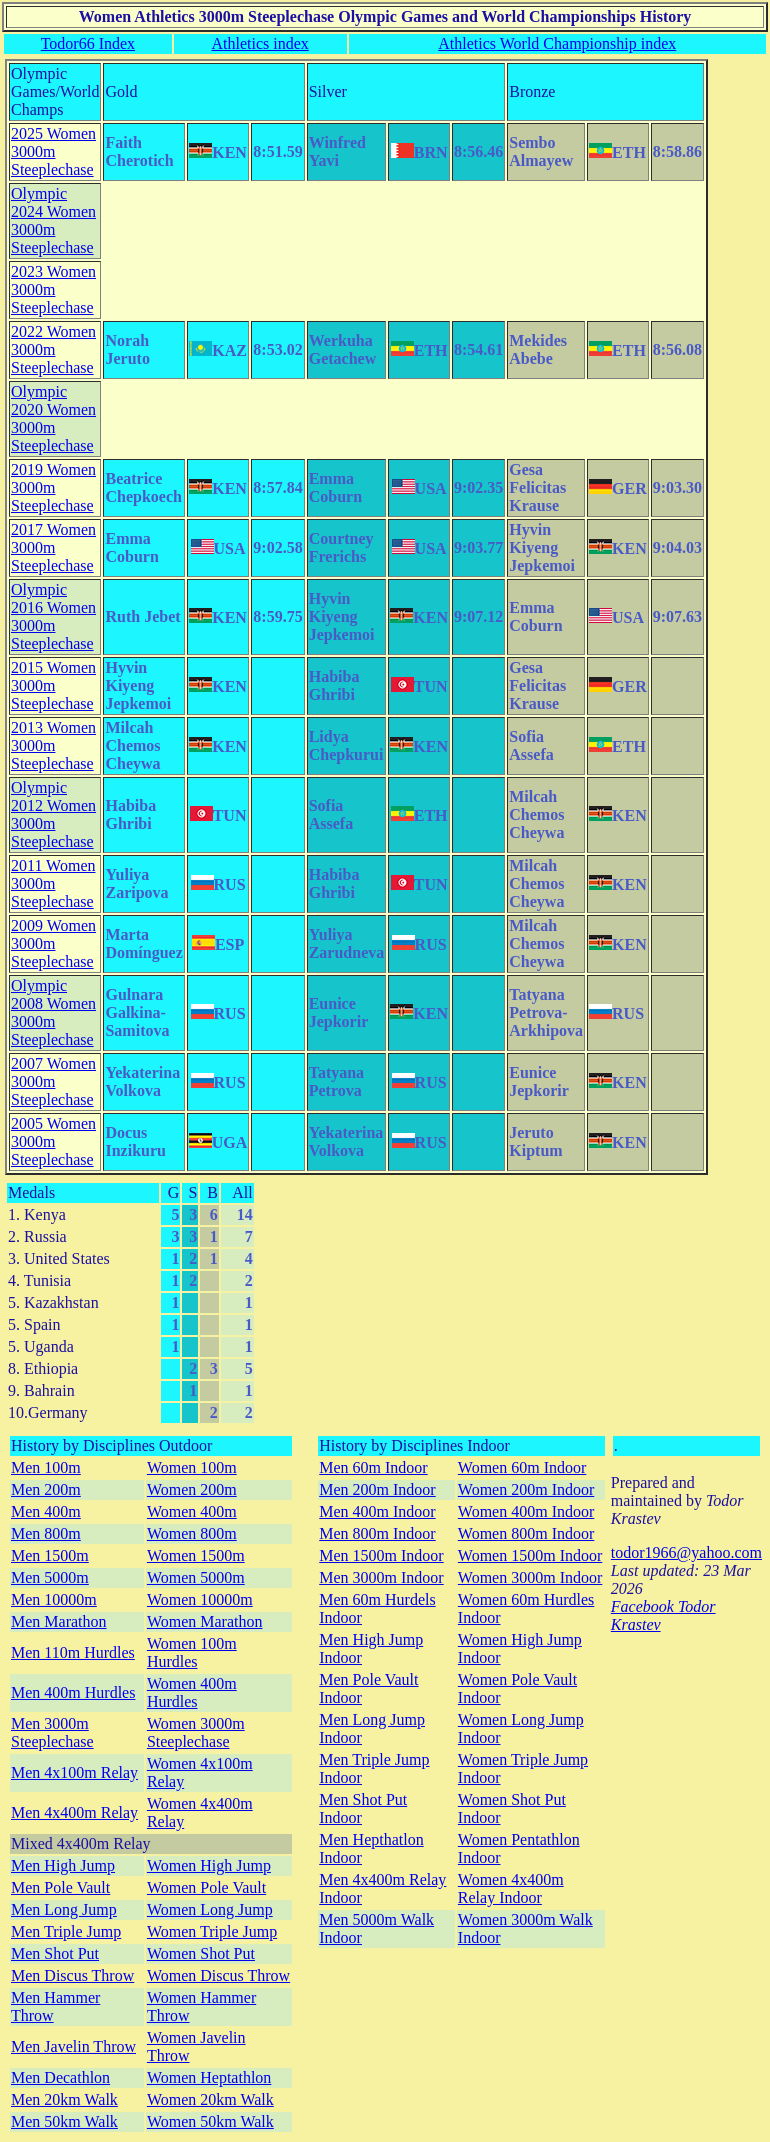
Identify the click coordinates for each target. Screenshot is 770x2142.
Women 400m (192, 1511)
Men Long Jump (64, 1909)
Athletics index (259, 43)
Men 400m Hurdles (73, 1692)
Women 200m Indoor (526, 1489)
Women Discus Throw (218, 1975)
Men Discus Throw (72, 1975)
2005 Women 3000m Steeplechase (53, 1141)
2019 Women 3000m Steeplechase (53, 487)
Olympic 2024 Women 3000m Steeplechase (53, 220)
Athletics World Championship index (557, 43)
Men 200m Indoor (377, 1489)
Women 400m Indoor (526, 1511)
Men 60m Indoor (373, 1467)
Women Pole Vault (206, 1887)
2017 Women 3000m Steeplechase (53, 547)
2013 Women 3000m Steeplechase (53, 745)
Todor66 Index (88, 43)
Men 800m (46, 1533)
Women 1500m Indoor (530, 1555)
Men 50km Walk (64, 2121)
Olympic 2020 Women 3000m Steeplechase (53, 418)
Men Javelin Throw (73, 2046)
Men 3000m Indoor (381, 1577)
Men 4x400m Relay (74, 1812)
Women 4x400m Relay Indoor (511, 1888)
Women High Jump (209, 1865)
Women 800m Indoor (526, 1533)
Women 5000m (196, 1577)
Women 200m (192, 1489)
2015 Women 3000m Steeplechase (53, 685)
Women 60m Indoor (522, 1467)
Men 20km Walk (64, 2099)
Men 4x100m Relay (74, 1772)
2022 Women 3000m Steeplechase (53, 349)
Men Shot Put (55, 1953)
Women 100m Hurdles (192, 1652)
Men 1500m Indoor (381, 1555)
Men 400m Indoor (377, 1511)
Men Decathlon (60, 2077)
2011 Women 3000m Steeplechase (53, 883)
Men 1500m (50, 1555)
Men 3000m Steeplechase (52, 1732)
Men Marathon (59, 1621)
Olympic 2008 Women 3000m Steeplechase (53, 1012)
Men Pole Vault (60, 1887)
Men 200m (46, 1489)
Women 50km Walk (210, 2121)
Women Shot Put (201, 1953)
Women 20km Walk (210, 2099)
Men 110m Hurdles (73, 1652)
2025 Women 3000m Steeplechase (53, 151)
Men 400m (46, 1511)
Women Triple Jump (212, 1931)
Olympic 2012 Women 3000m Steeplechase (53, 814)
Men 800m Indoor (377, 1533)
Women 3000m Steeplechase (196, 1732)
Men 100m (46, 1467)
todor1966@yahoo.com (686, 1552)
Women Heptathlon (209, 2077)
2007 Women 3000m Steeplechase (53, 1081)
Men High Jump (63, 1865)
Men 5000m (50, 1577)
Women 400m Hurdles (192, 1692)
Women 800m (192, 1533)
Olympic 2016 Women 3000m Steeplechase (53, 616)
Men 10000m (54, 1599)
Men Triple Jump (66, 1931)
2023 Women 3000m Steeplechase (53, 289)
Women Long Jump (210, 1909)
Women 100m (192, 1467)
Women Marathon (205, 1621)
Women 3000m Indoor (530, 1577)
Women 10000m (200, 1599)
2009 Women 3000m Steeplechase (53, 943)
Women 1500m (196, 1555)
